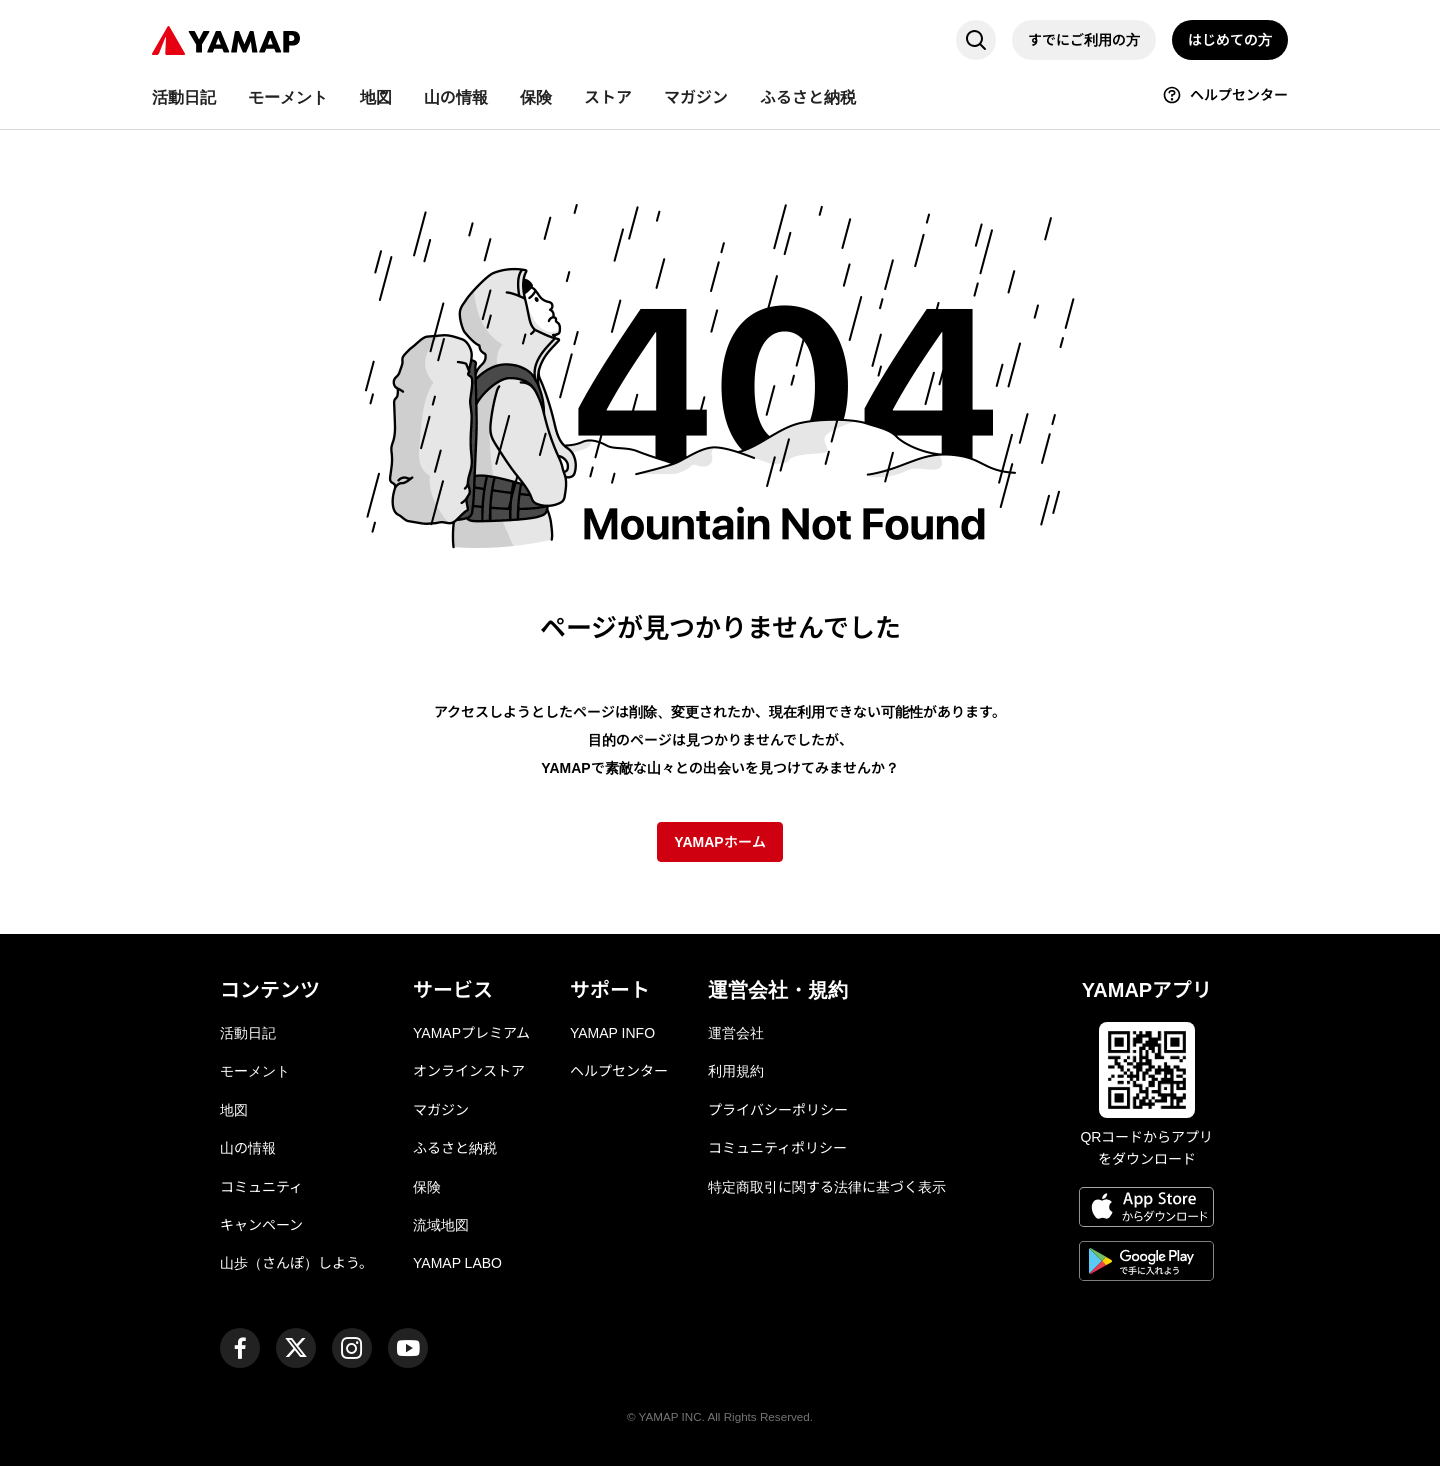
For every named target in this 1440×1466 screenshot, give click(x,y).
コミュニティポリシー (777, 1148)
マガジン (441, 1110)
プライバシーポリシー (778, 1110)
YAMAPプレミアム (471, 1033)
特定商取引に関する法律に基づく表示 (827, 1187)
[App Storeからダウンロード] (1146, 1210)
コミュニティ (261, 1187)
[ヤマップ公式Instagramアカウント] (352, 1348)
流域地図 (441, 1225)
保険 (427, 1187)
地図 (234, 1110)
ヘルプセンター (619, 1071)
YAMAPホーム (719, 842)
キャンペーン (261, 1225)
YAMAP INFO (612, 1033)
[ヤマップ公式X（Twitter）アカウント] (296, 1348)
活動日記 (248, 1033)
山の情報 (248, 1148)
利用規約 (736, 1071)
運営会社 (736, 1033)
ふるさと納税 (455, 1148)
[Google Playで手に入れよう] (1146, 1264)
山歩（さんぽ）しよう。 (296, 1263)
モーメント (255, 1071)
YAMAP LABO (457, 1263)
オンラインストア (469, 1071)
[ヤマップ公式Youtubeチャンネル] (408, 1348)
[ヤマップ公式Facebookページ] (240, 1348)
